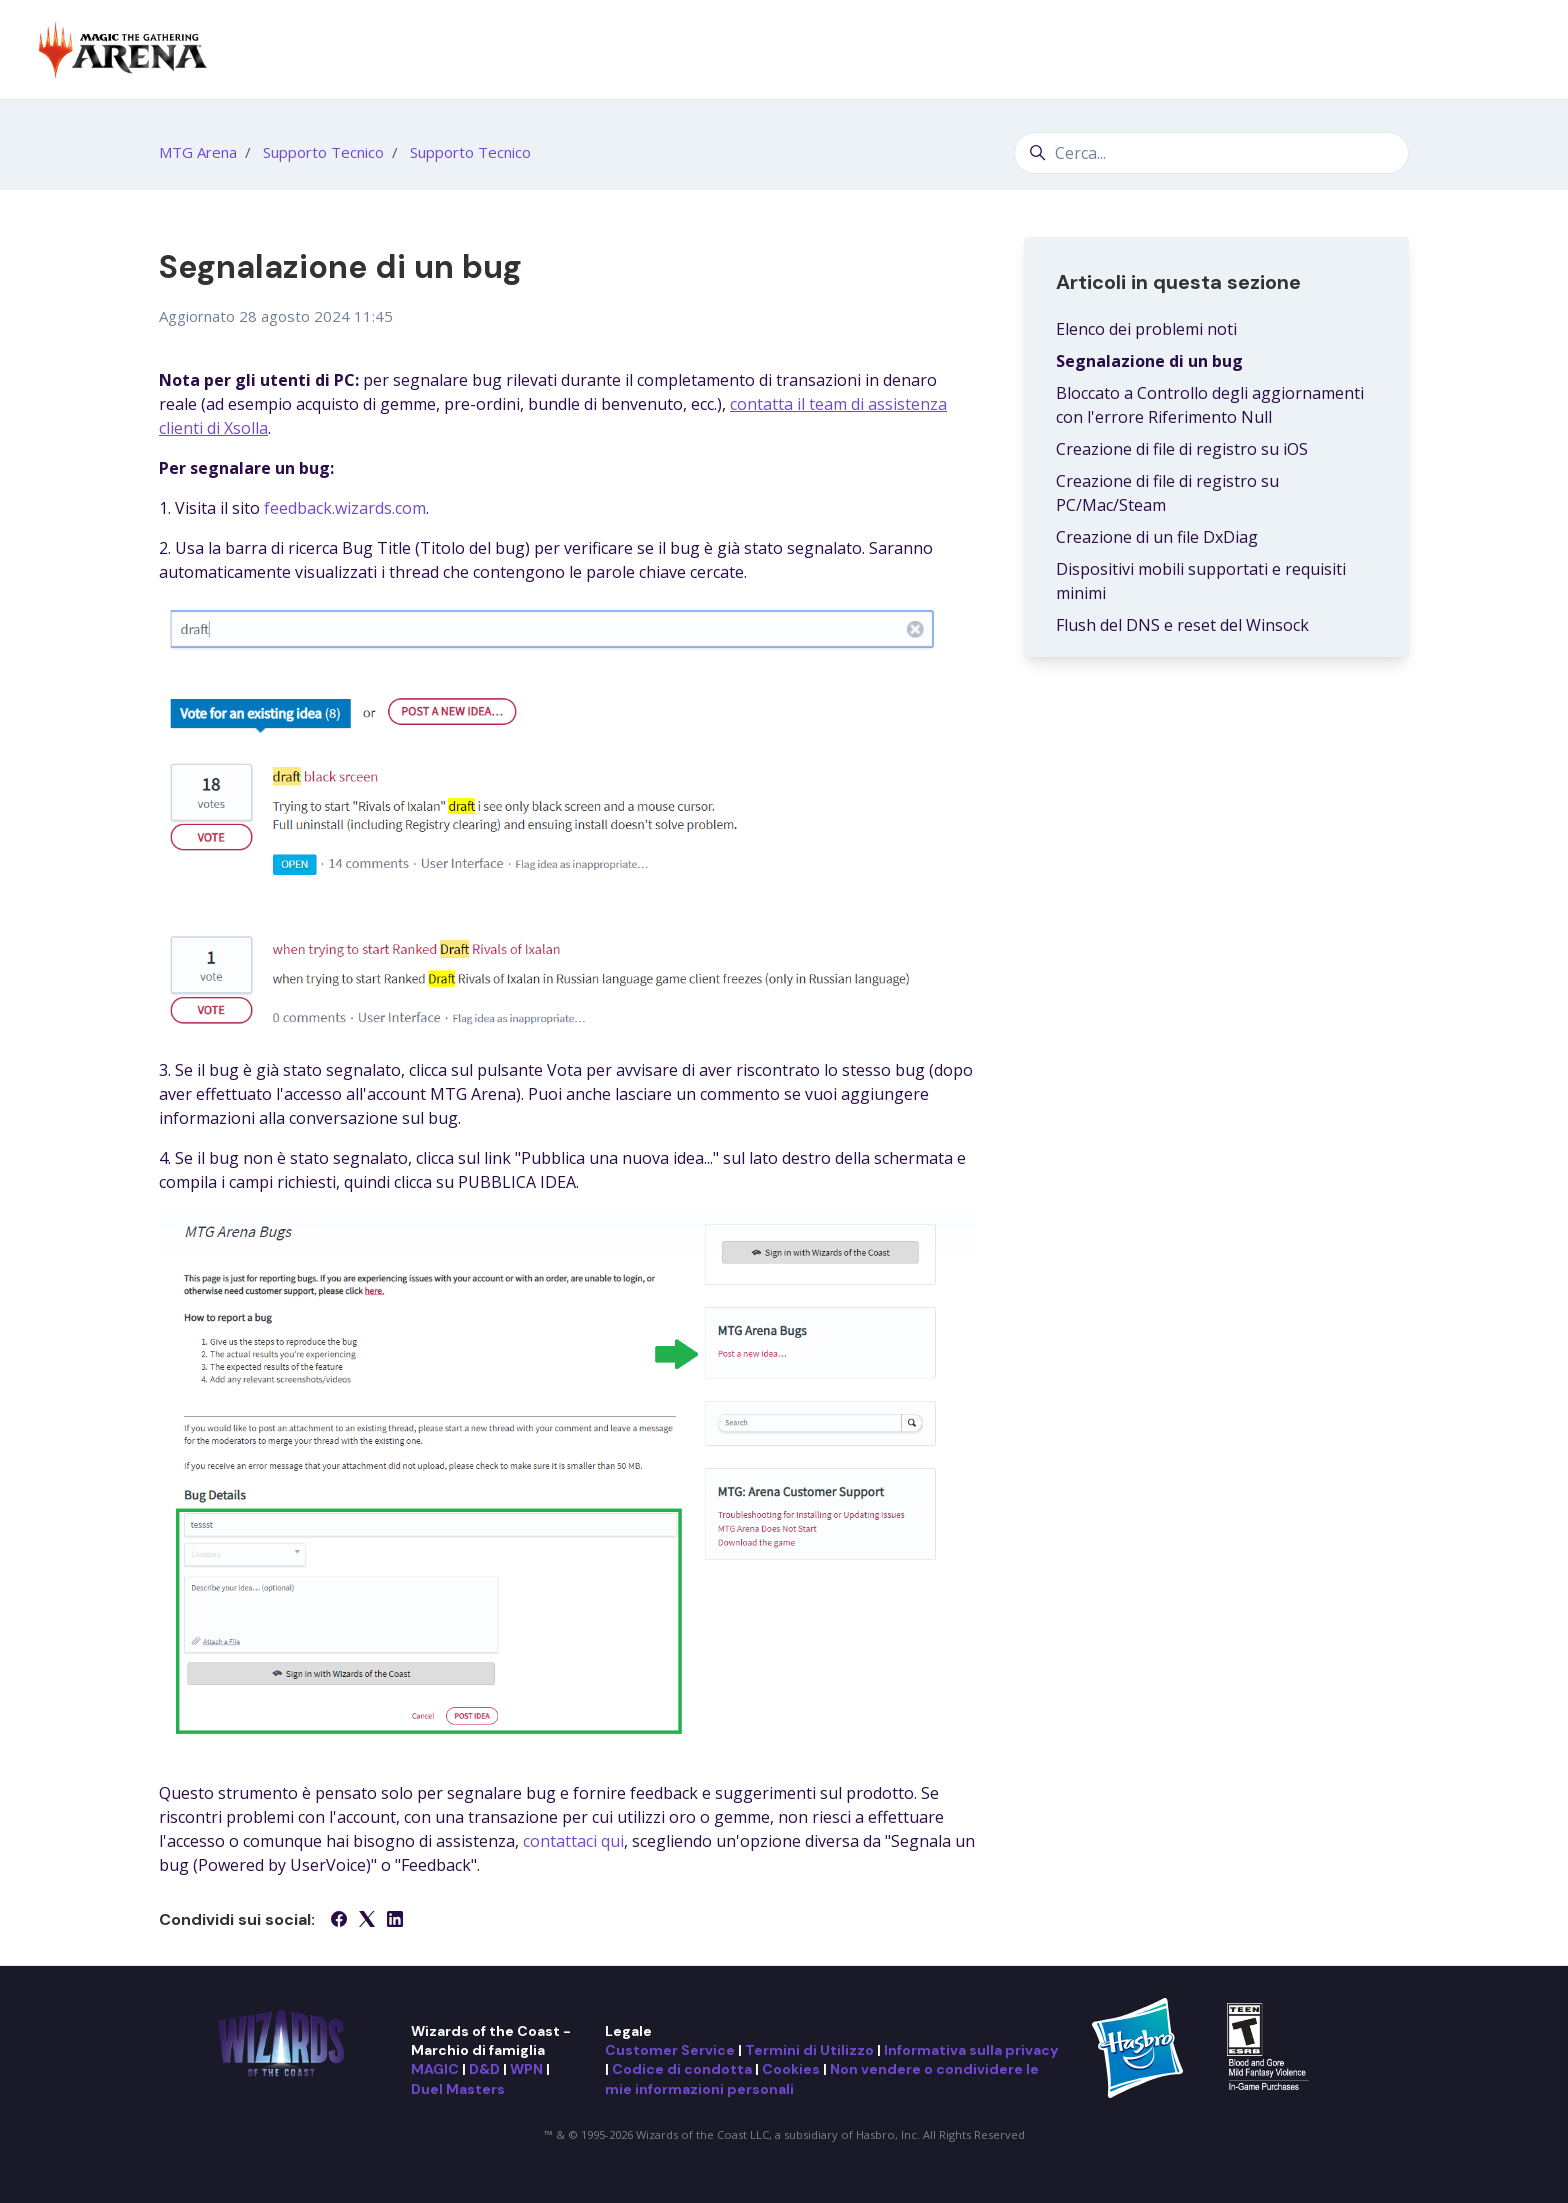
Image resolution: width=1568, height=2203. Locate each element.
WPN (526, 2069)
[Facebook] (339, 1921)
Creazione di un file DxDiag (1157, 537)
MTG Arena (198, 152)
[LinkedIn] (395, 1921)
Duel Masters (458, 2089)
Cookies (791, 2069)
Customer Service (670, 2050)
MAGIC (435, 2069)
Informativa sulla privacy (971, 2050)
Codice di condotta (682, 2069)
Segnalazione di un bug (1149, 361)
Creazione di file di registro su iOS (1182, 449)
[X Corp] (367, 1921)
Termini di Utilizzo (809, 2050)
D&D (484, 2069)
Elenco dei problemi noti (1146, 329)
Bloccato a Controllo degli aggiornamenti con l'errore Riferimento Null (1210, 405)
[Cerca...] (1211, 153)
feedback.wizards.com (345, 508)
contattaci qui (573, 1841)
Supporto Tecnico (323, 152)
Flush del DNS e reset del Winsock (1182, 625)
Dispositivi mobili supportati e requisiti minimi (1201, 581)
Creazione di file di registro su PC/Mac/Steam (1167, 493)
